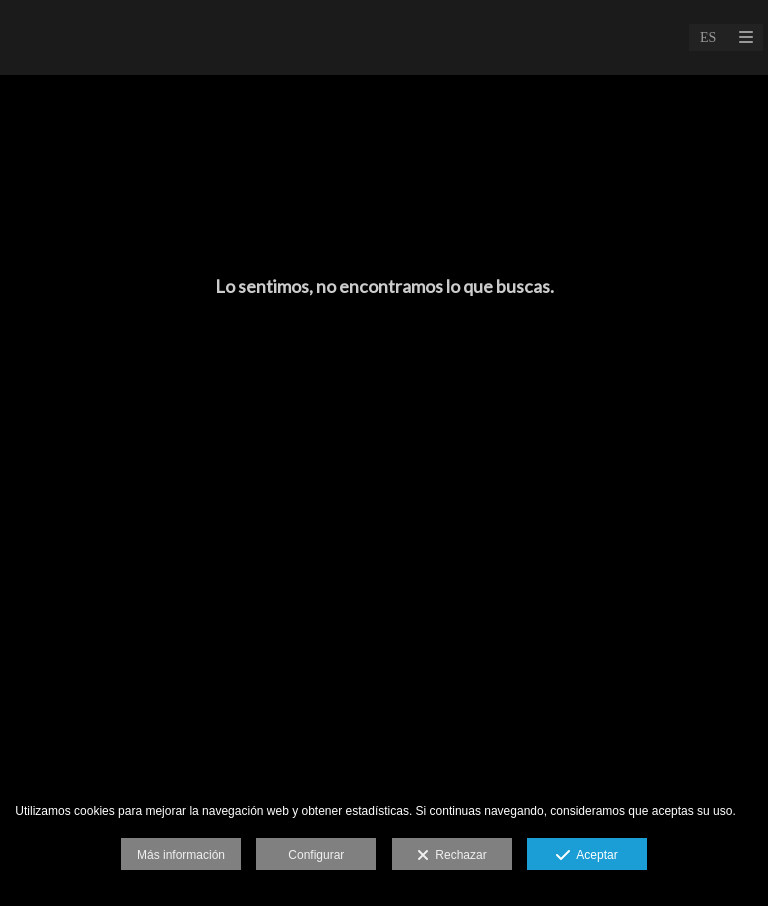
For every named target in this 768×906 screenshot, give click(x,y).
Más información (181, 855)
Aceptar (586, 856)
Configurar (316, 855)
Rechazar (452, 856)
